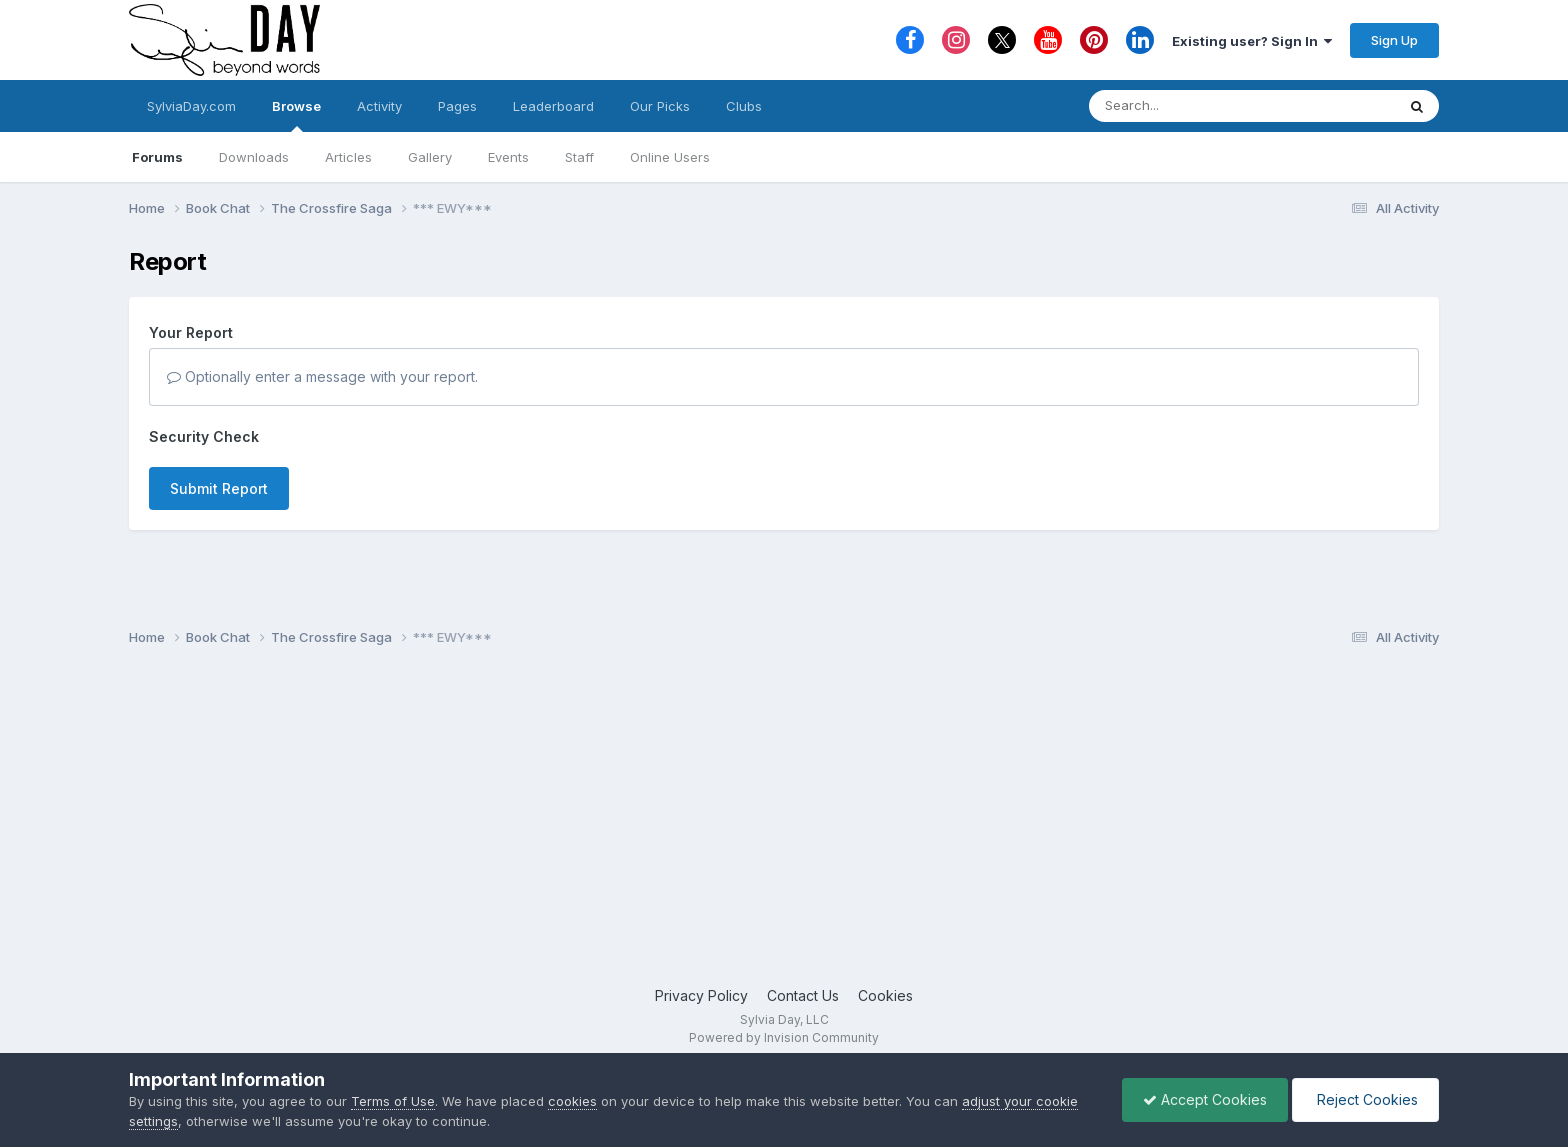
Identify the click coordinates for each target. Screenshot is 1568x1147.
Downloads (254, 157)
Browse (296, 115)
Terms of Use (393, 1101)
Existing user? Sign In (1252, 41)
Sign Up (1394, 40)
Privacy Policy (701, 995)
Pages (457, 106)
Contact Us (803, 995)
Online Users (670, 157)
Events (508, 157)
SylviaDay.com (191, 106)
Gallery (430, 157)
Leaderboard (553, 106)
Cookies (885, 995)
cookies (572, 1101)
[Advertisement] (784, 825)
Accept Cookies (1205, 1099)
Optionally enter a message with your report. (322, 376)
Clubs (744, 106)
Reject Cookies (1365, 1099)
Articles (348, 157)
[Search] (1187, 106)
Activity (379, 106)
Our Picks (660, 106)
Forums (157, 157)
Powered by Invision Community (784, 1037)
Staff (579, 157)
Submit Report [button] (219, 488)
